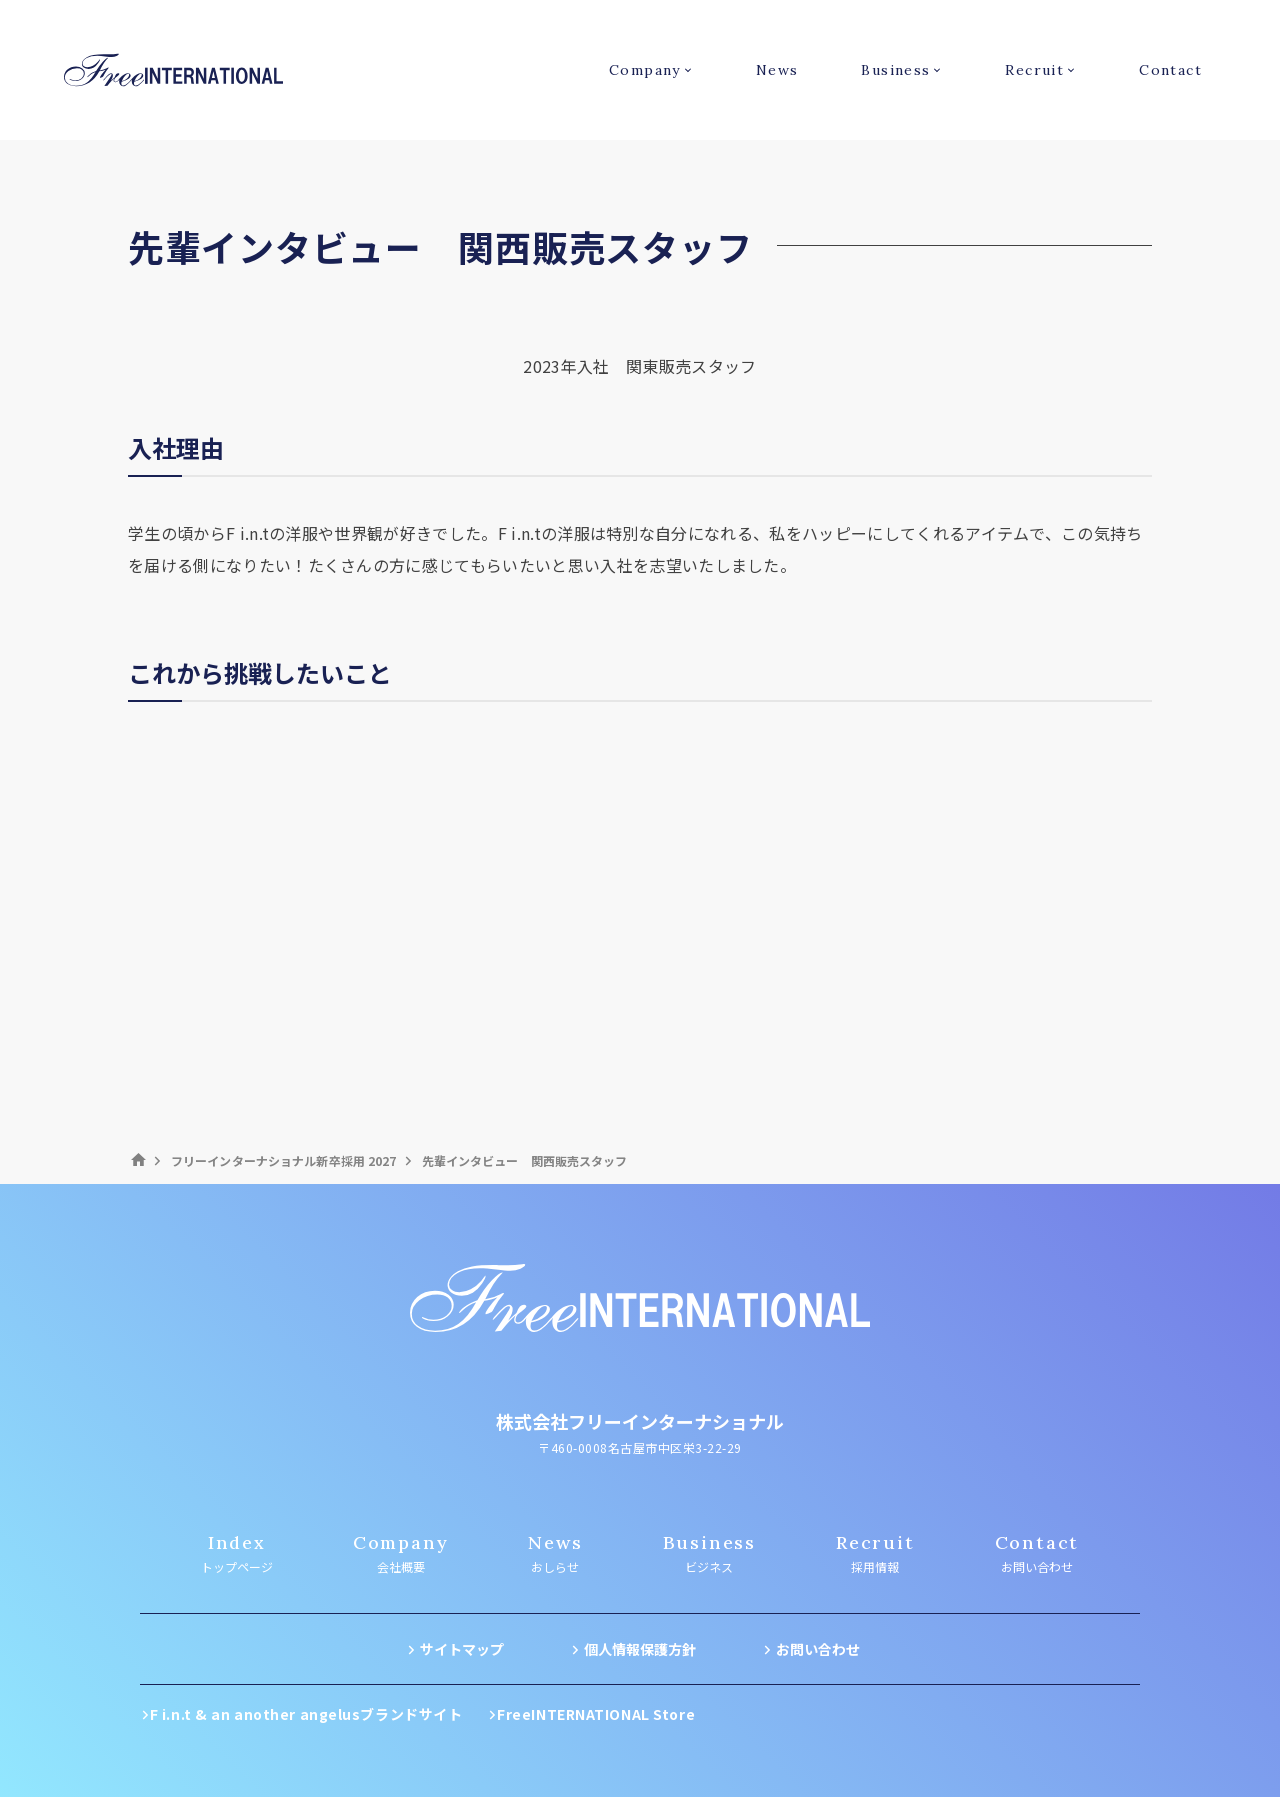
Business (895, 70)
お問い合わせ (818, 1649)
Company (645, 70)
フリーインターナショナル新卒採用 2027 (284, 1160)
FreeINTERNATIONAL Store (596, 1714)
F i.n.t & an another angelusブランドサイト (306, 1714)
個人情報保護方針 (640, 1649)
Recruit (1034, 70)
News (777, 70)
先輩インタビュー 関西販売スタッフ (525, 1160)
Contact (1170, 70)
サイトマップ (462, 1649)
